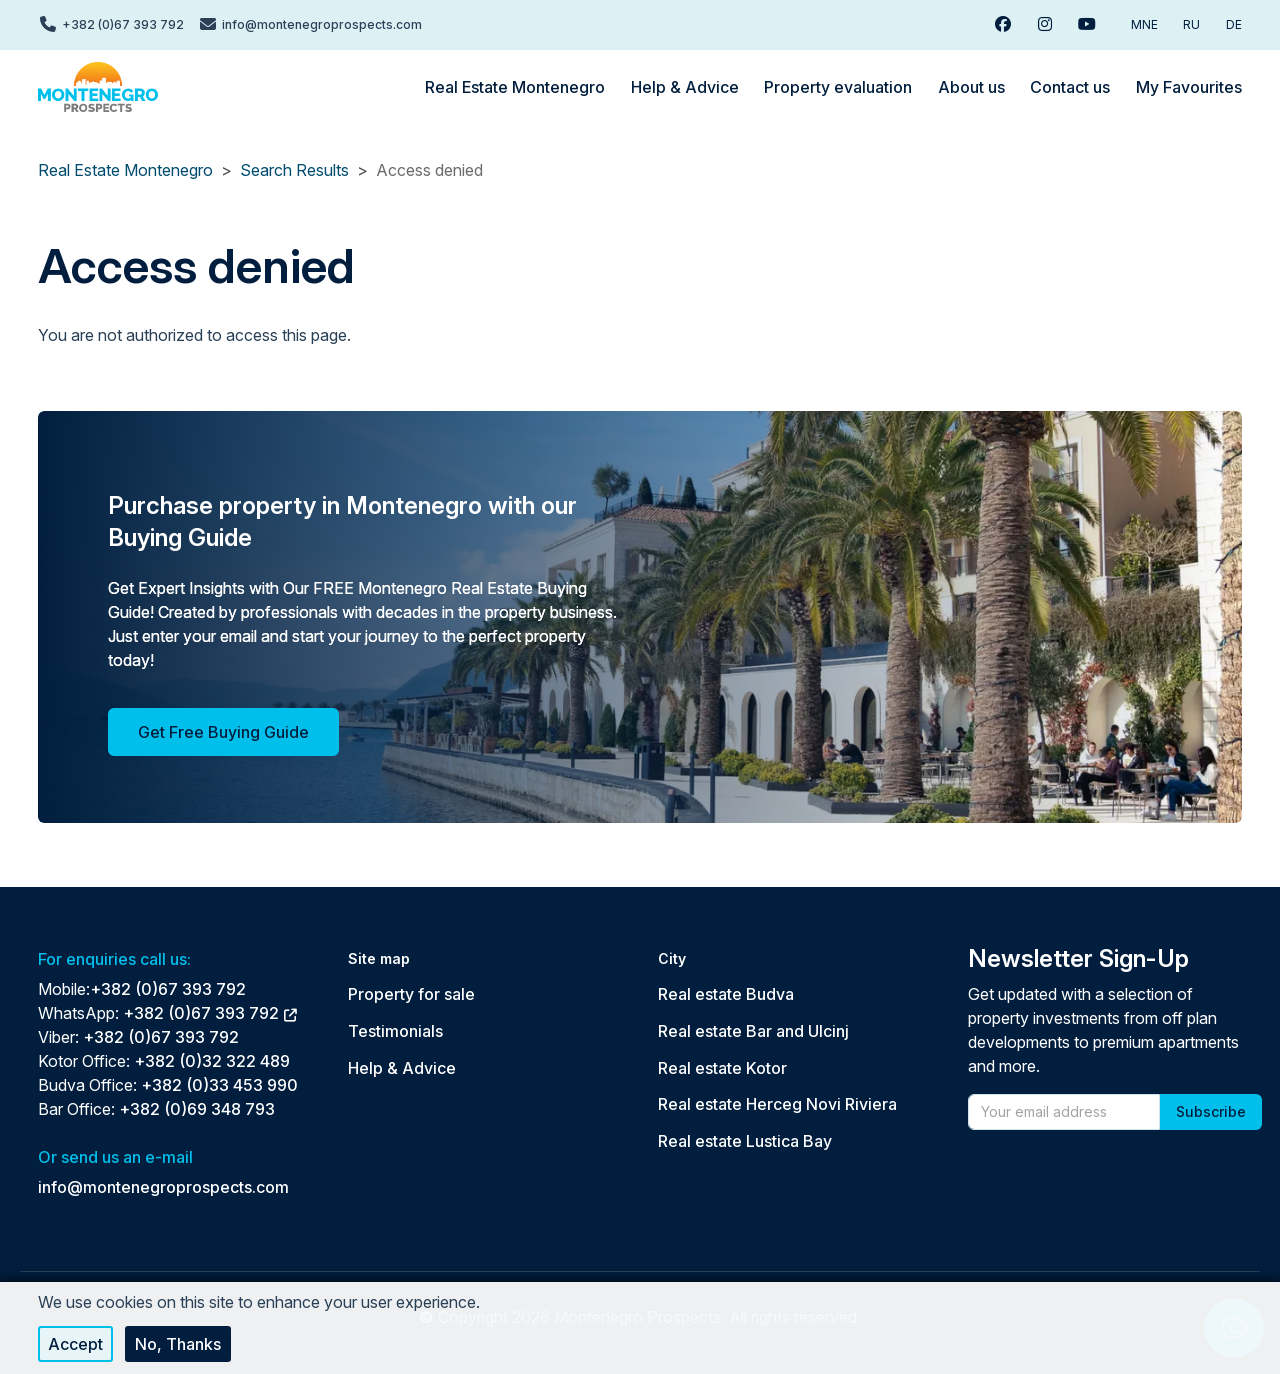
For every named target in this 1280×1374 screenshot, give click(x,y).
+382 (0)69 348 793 (197, 1109)
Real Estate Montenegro (125, 170)
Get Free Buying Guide (223, 732)
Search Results (294, 170)
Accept (75, 1344)
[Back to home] (98, 87)
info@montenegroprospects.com (163, 1187)
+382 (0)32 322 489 (212, 1061)
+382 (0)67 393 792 (168, 989)
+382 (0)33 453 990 (219, 1085)
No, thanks (178, 1344)
